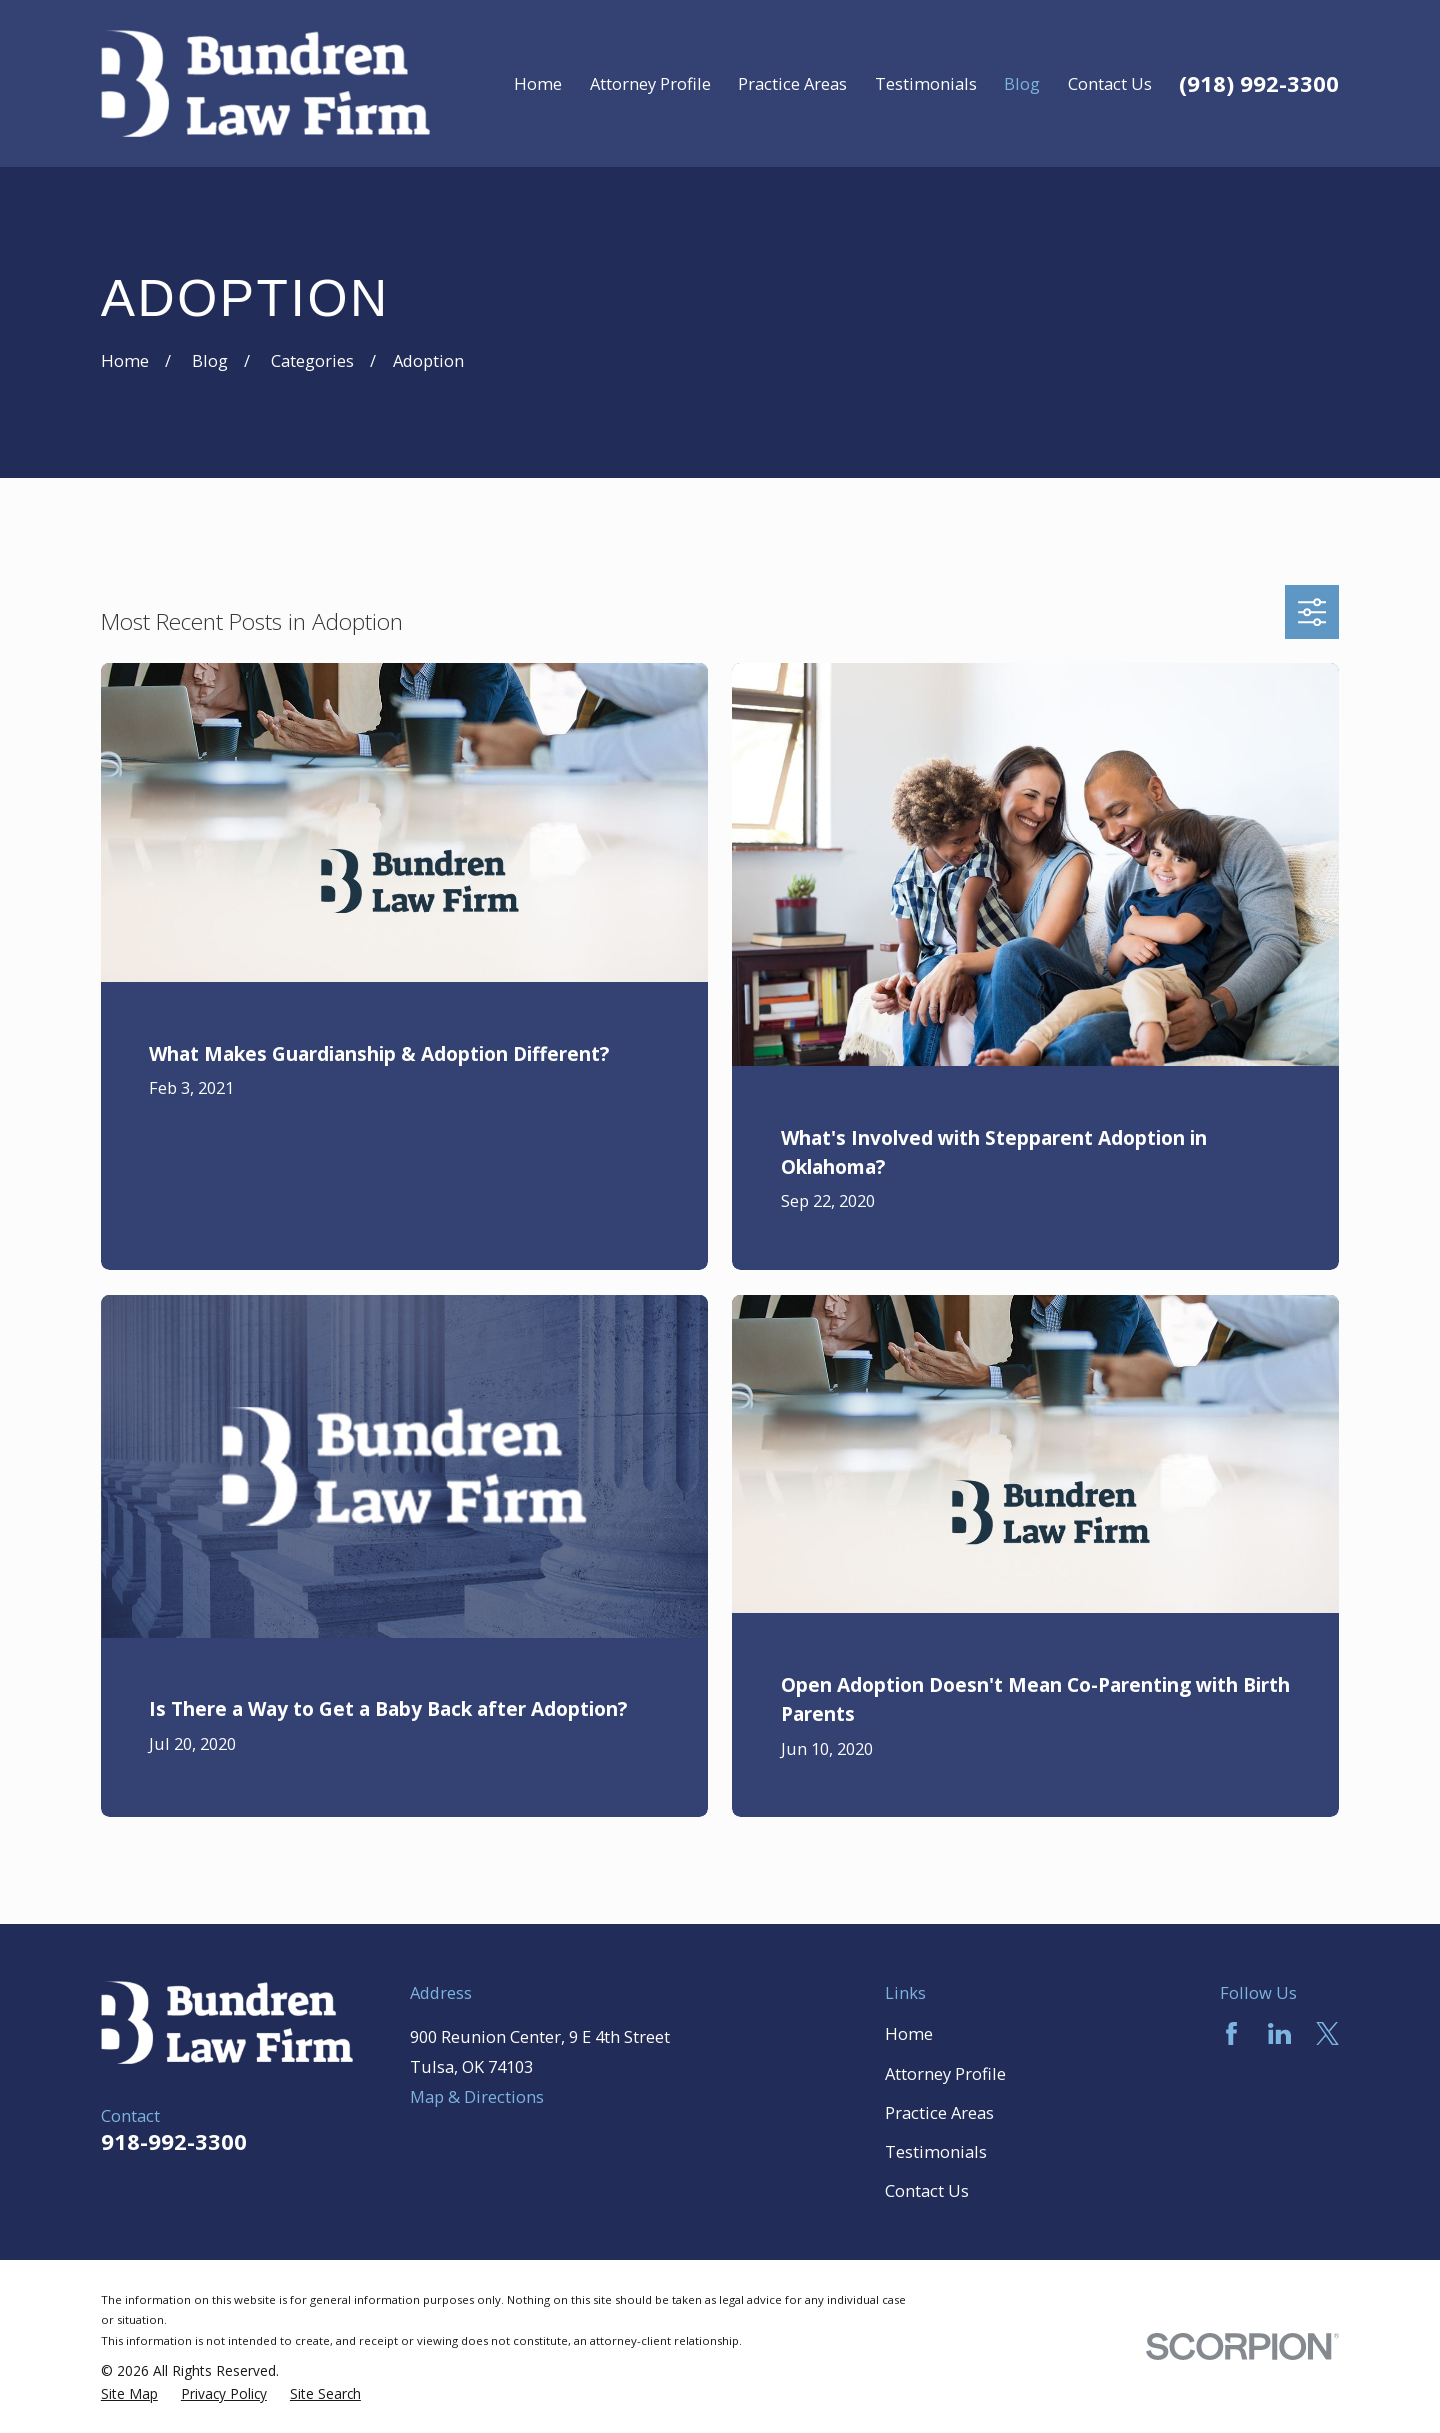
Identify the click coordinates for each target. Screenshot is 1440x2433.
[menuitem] (129, 2393)
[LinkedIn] (1279, 2033)
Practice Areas (939, 2112)
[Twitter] (1327, 2033)
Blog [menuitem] (1022, 83)
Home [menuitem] (538, 83)
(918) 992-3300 (1259, 83)
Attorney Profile (945, 2073)
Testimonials (936, 2151)
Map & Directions (477, 2096)
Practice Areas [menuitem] (792, 83)
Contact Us (927, 2190)
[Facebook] (1231, 2033)
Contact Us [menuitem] (1110, 83)
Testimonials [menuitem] (926, 83)
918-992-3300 (174, 2141)
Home (909, 2033)
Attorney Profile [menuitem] (650, 83)
